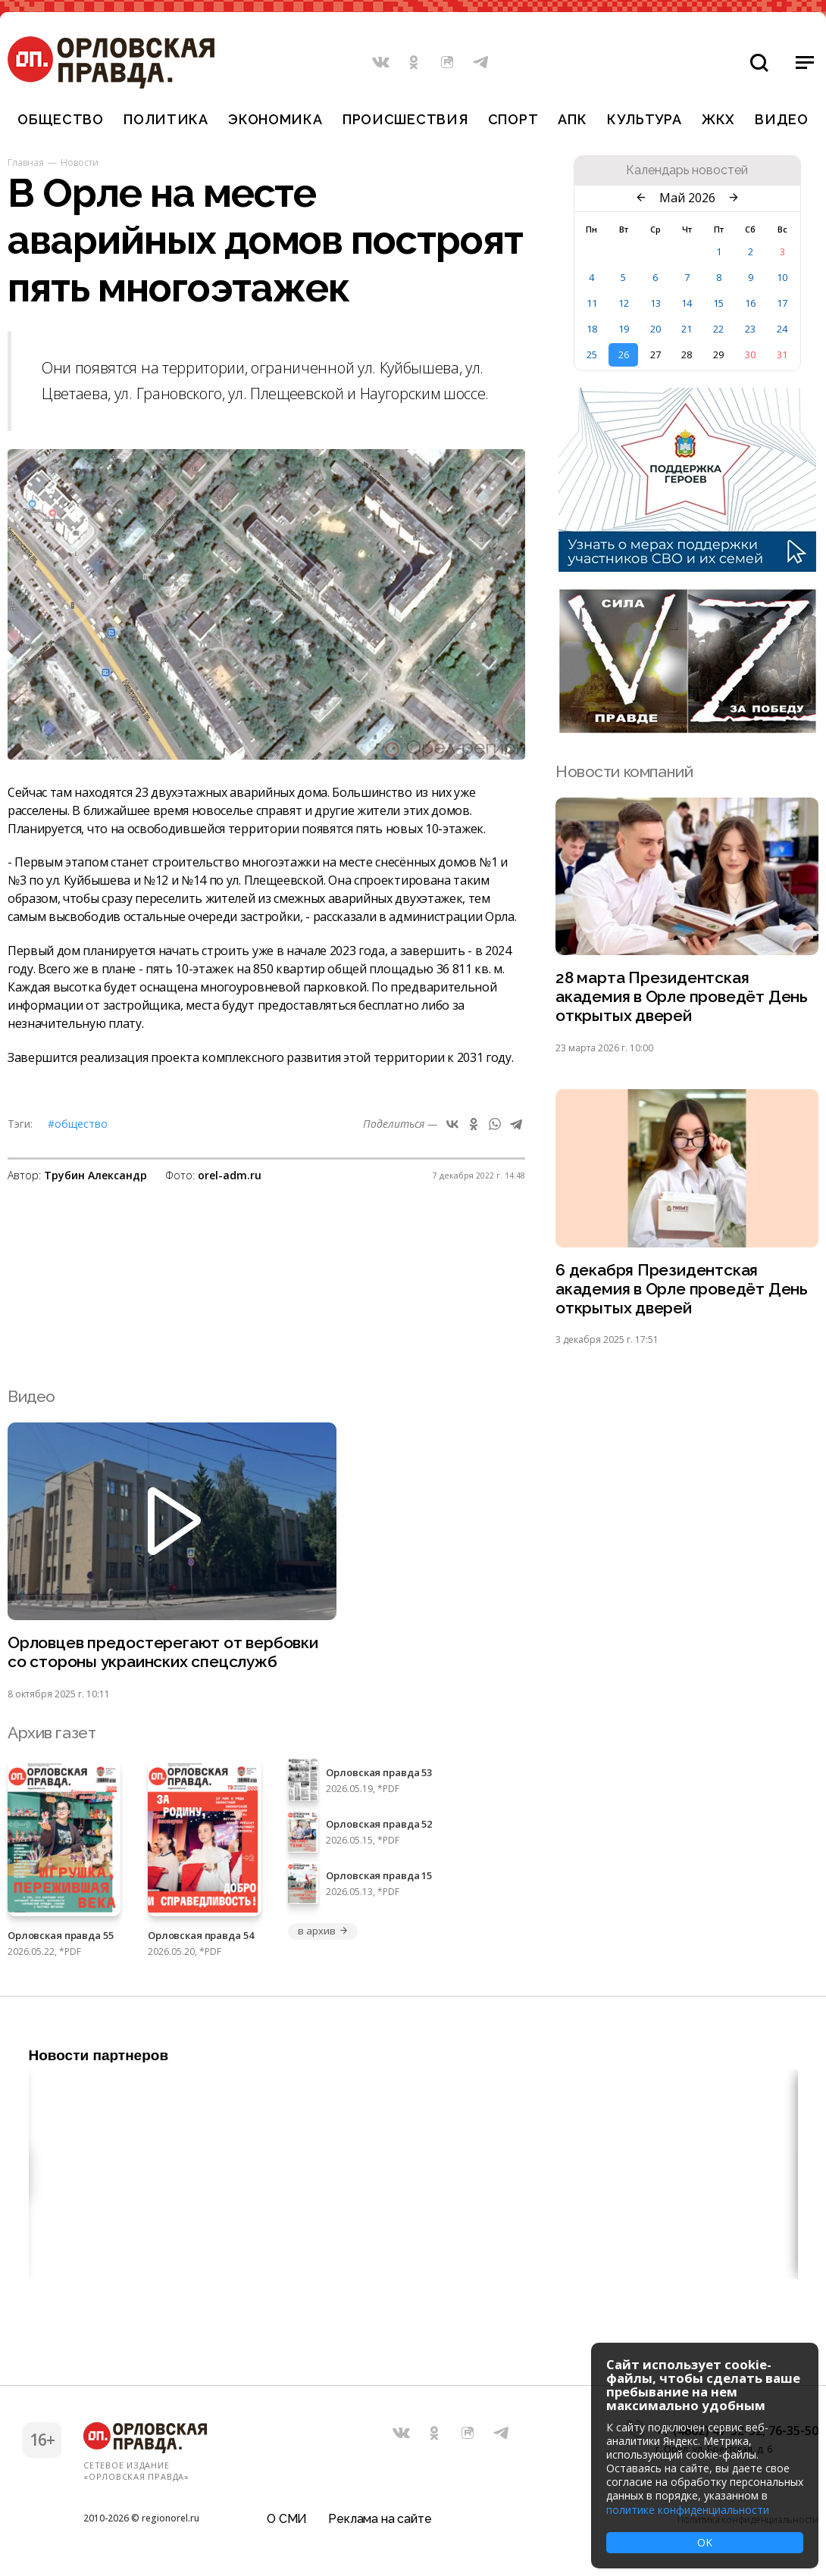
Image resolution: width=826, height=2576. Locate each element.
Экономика (275, 119)
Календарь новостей (687, 170)
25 (592, 354)
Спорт (513, 119)
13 (655, 303)
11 (592, 303)
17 (782, 303)
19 (623, 329)
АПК (572, 119)
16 (750, 303)
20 (655, 329)
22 (718, 329)
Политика (166, 119)
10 (782, 277)
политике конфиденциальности (687, 2510)
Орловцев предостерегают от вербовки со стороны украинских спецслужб (163, 1653)
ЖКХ (718, 119)
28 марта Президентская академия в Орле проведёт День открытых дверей (681, 997)
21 (686, 329)
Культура (644, 119)
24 (782, 329)
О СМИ (287, 2519)
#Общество (78, 1123)
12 (623, 303)
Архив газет (51, 1732)
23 (750, 329)
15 (718, 303)
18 (592, 329)
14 (686, 303)
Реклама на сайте (379, 2519)
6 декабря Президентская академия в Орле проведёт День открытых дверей (681, 1289)
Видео (782, 119)
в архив (323, 1931)
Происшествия (405, 119)
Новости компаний (624, 771)
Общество (60, 119)
